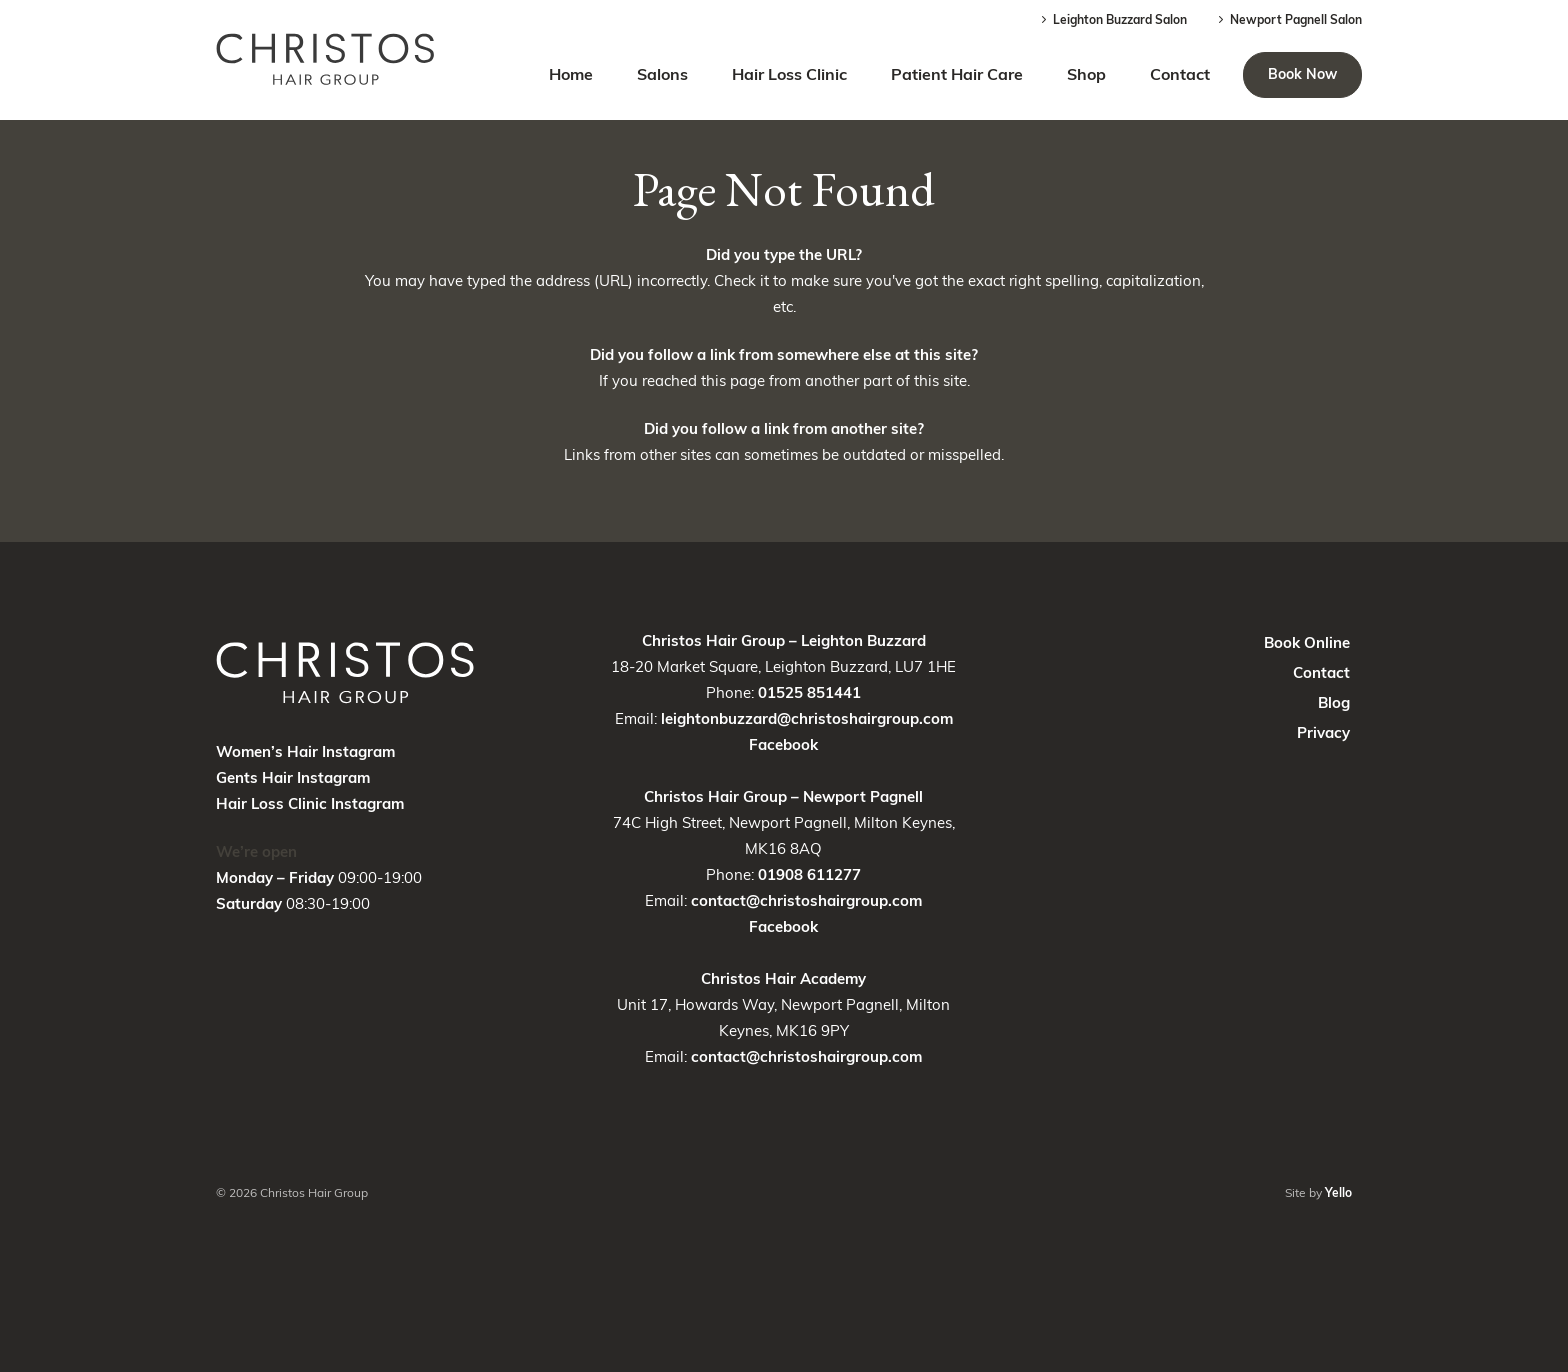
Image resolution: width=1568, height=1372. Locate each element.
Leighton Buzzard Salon (1112, 19)
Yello (1338, 1192)
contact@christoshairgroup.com (806, 900)
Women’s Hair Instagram (305, 751)
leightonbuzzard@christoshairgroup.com (807, 718)
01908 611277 (809, 874)
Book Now (1302, 74)
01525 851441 (809, 692)
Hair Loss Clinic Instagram (310, 803)
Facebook (783, 744)
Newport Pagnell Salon (1288, 19)
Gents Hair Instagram (293, 777)
